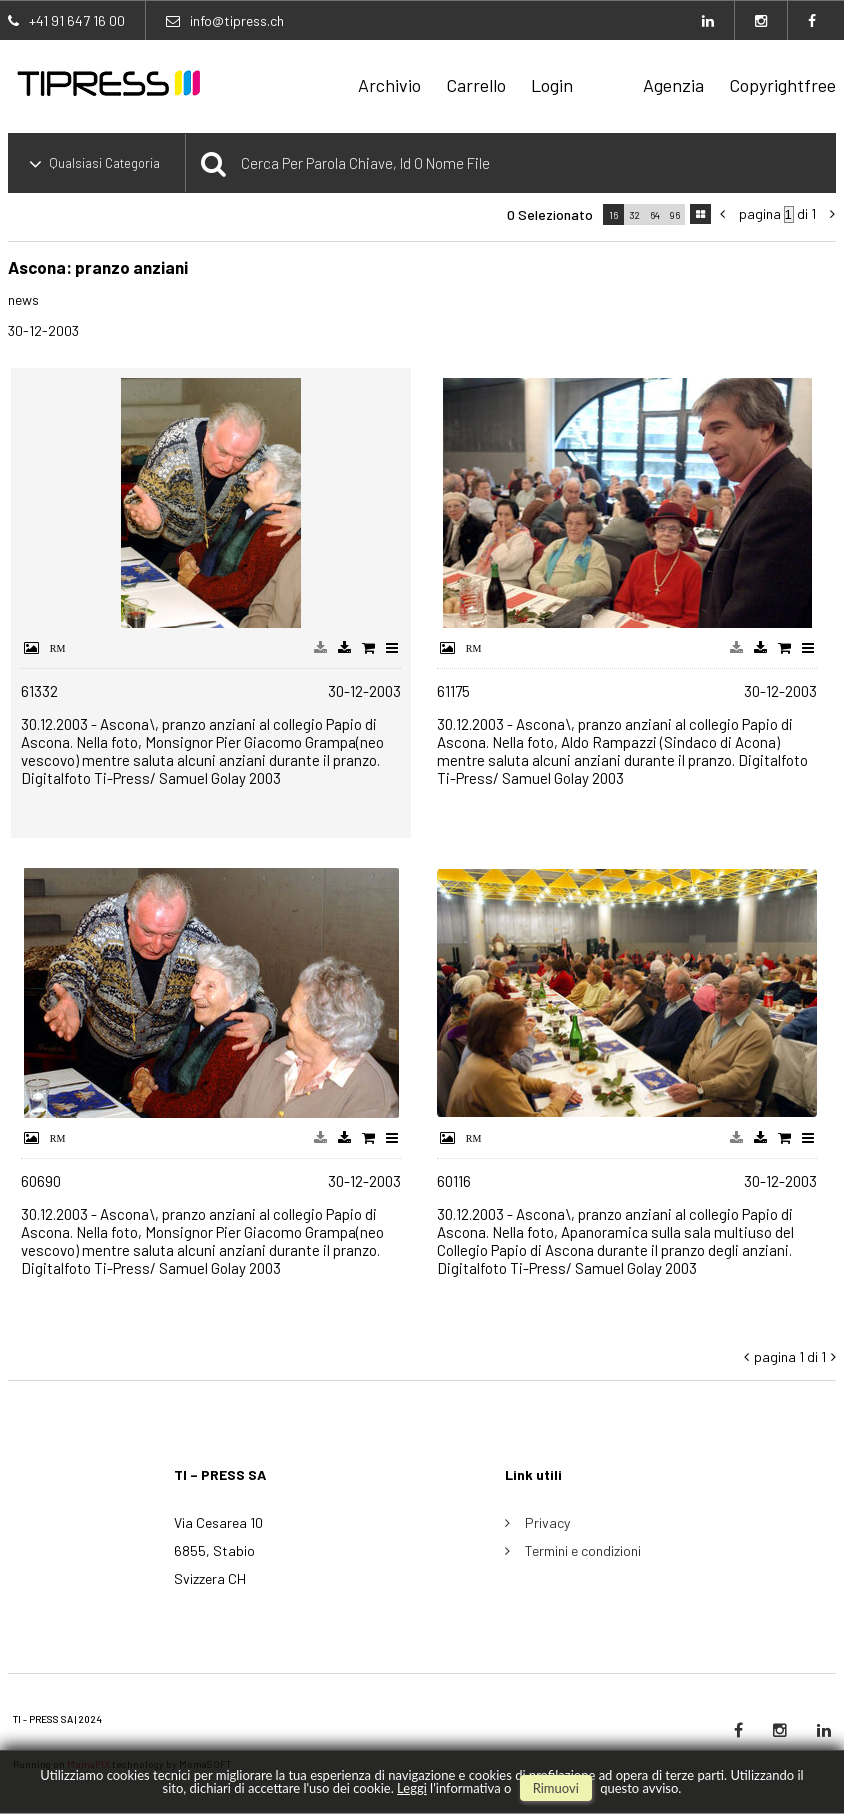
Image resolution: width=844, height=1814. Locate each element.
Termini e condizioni (583, 1550)
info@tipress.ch (237, 20)
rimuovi (556, 1788)
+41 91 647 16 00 (77, 20)
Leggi (412, 1788)
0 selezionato (550, 214)
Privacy (547, 1522)
